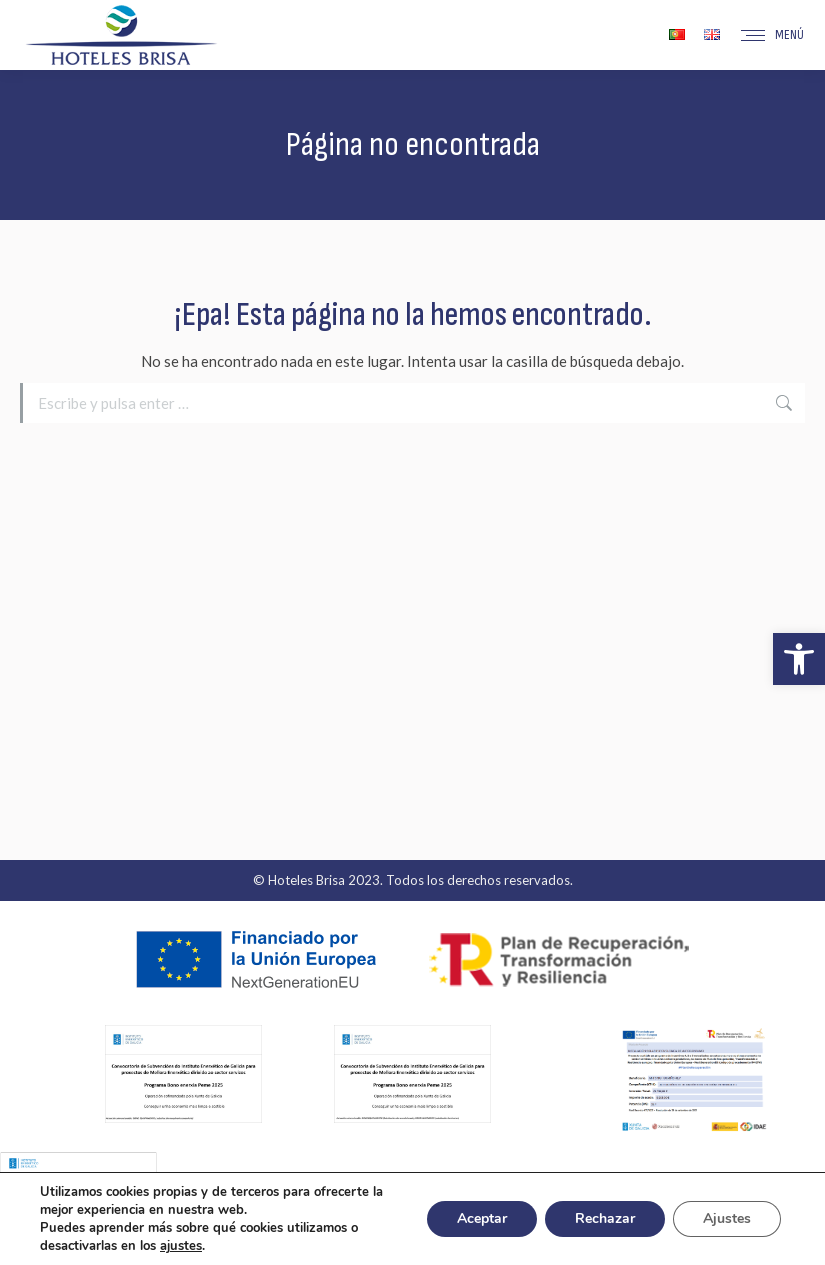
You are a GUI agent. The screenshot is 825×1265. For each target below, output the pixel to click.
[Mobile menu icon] (772, 35)
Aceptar (482, 1218)
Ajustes (727, 1218)
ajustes (181, 1246)
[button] (799, 659)
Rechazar (605, 1218)
